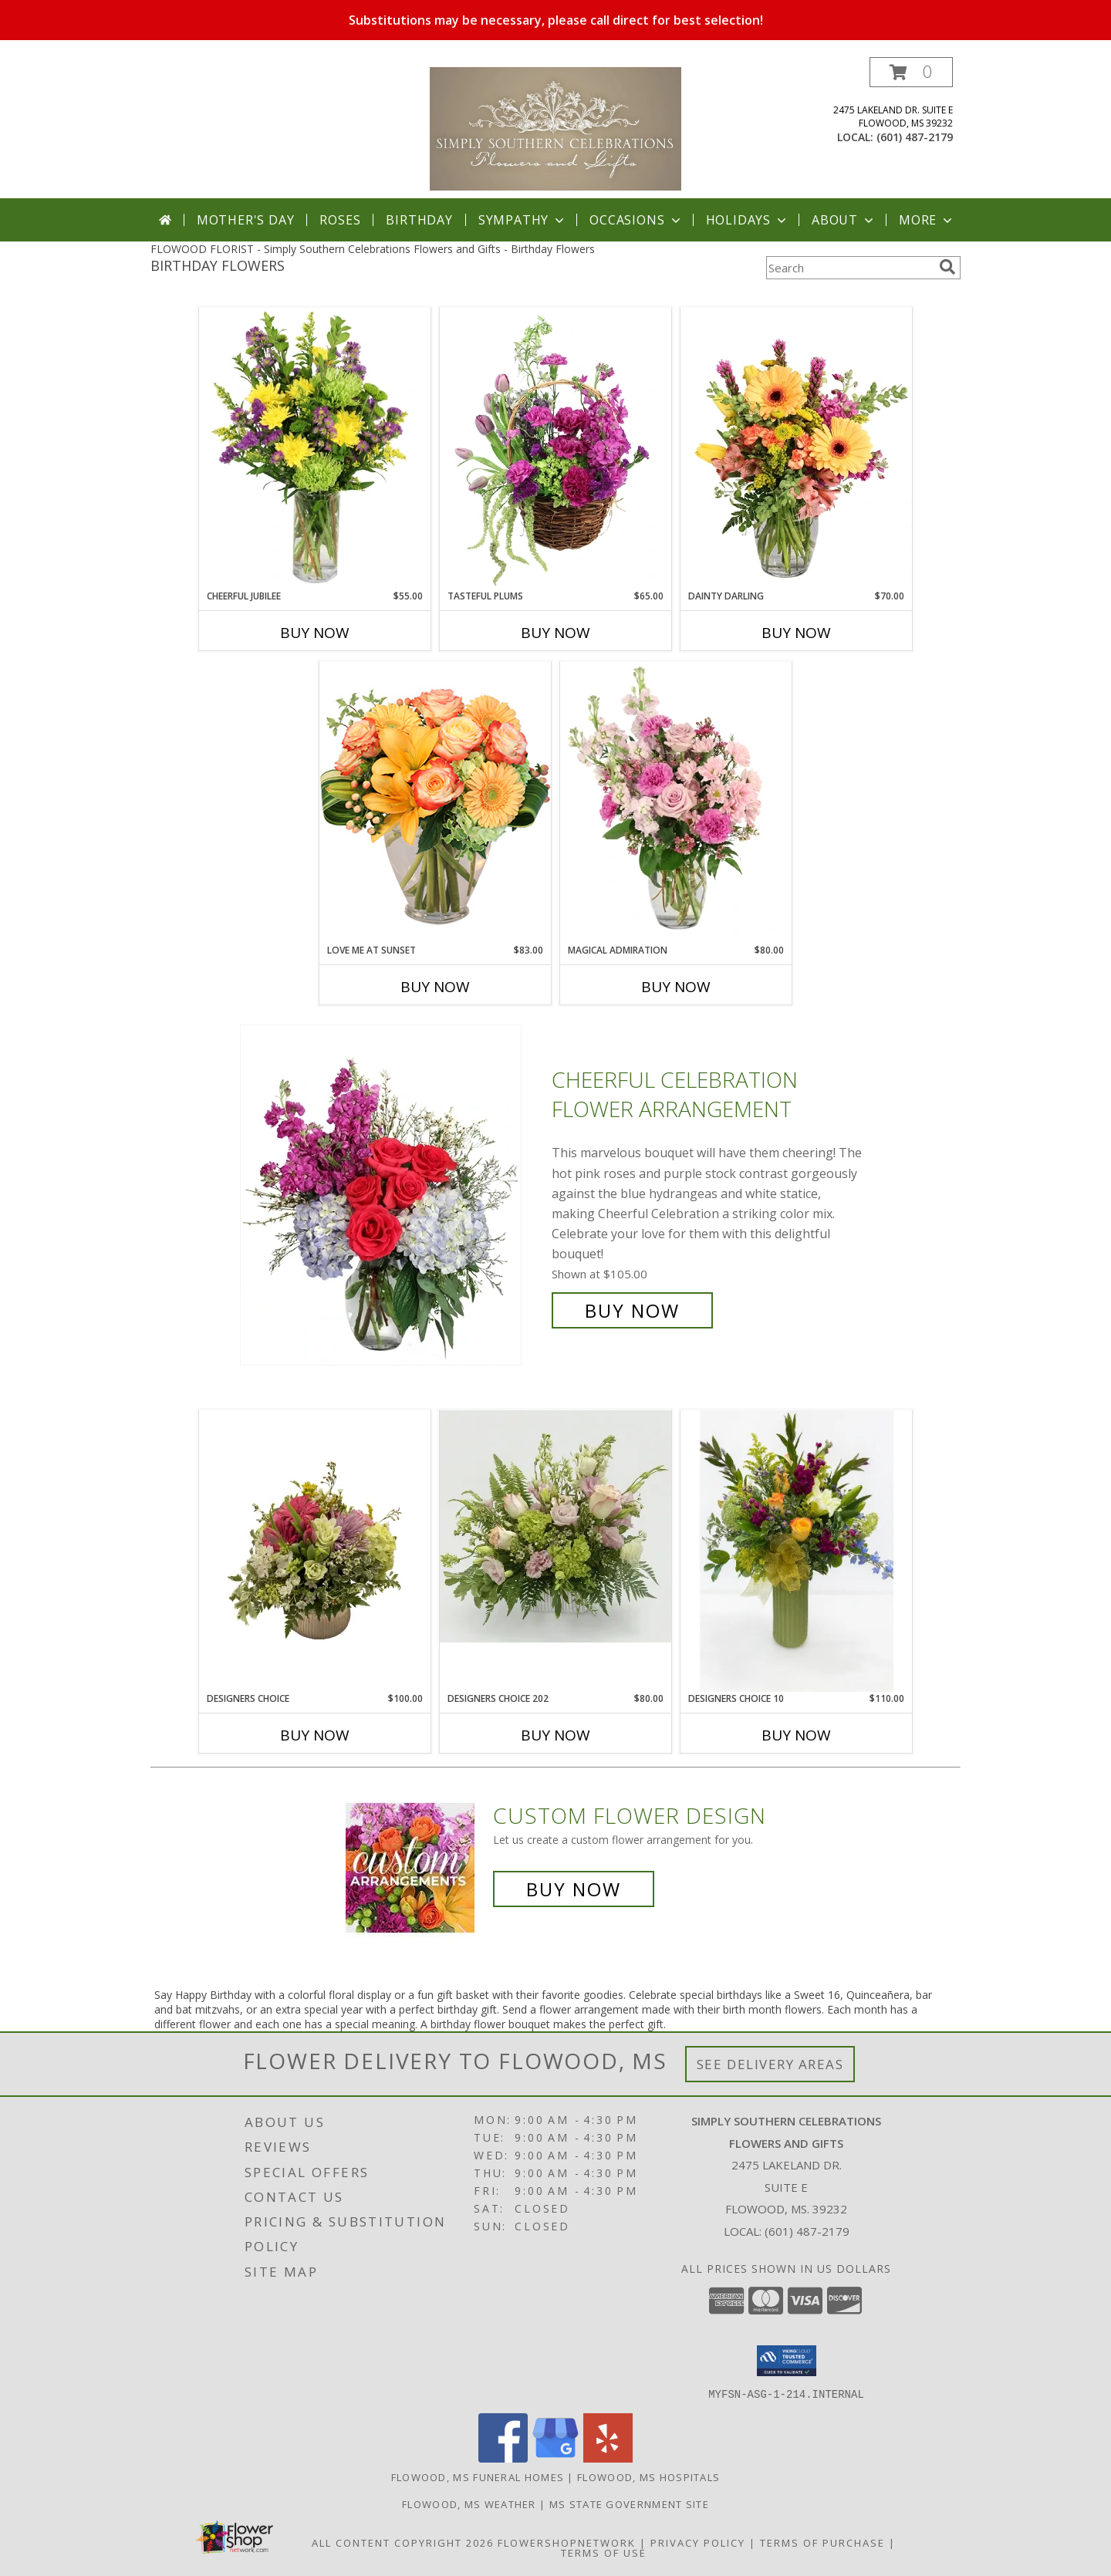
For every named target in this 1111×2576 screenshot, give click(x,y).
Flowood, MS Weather (469, 2503)
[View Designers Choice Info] (315, 1550)
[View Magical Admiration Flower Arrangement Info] (676, 802)
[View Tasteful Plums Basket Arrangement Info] (555, 448)
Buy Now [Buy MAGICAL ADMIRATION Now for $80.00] (676, 987)
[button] (911, 72)
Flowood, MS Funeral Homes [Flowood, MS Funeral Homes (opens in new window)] (478, 2476)
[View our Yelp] (608, 2457)
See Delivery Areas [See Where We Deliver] (770, 2064)
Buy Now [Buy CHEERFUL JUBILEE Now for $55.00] (315, 633)
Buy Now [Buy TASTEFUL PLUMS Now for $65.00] (555, 633)
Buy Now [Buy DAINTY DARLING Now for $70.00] (796, 633)
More (927, 219)
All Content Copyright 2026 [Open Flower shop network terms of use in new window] (403, 2542)
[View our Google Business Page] (555, 2457)
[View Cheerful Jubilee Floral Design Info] (315, 448)
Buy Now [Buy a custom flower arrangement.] (573, 1889)
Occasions (636, 219)
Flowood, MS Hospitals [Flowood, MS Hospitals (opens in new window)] (648, 2476)
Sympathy (522, 219)
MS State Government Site (629, 2503)
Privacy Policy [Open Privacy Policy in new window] (697, 2542)
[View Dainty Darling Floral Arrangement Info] (796, 448)
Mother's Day (246, 219)
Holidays (747, 219)
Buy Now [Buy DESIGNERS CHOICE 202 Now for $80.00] (555, 1735)
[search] (947, 266)
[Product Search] (849, 268)
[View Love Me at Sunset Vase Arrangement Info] (435, 802)
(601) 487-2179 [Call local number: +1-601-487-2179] (914, 137)
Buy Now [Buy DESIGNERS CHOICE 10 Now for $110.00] (796, 1735)
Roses (339, 219)
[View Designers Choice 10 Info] (796, 1551)
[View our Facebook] (503, 2457)
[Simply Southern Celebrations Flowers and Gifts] (556, 127)
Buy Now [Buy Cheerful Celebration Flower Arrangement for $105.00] (632, 1310)
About (844, 219)
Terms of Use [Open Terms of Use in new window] (604, 2552)
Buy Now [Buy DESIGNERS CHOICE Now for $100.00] (315, 1735)
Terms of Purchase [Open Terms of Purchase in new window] (822, 2542)
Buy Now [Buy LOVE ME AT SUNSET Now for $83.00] (435, 987)
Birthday (419, 219)
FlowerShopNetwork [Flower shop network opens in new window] (567, 2542)
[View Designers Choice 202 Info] (555, 1526)
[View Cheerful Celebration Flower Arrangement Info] (392, 1195)
